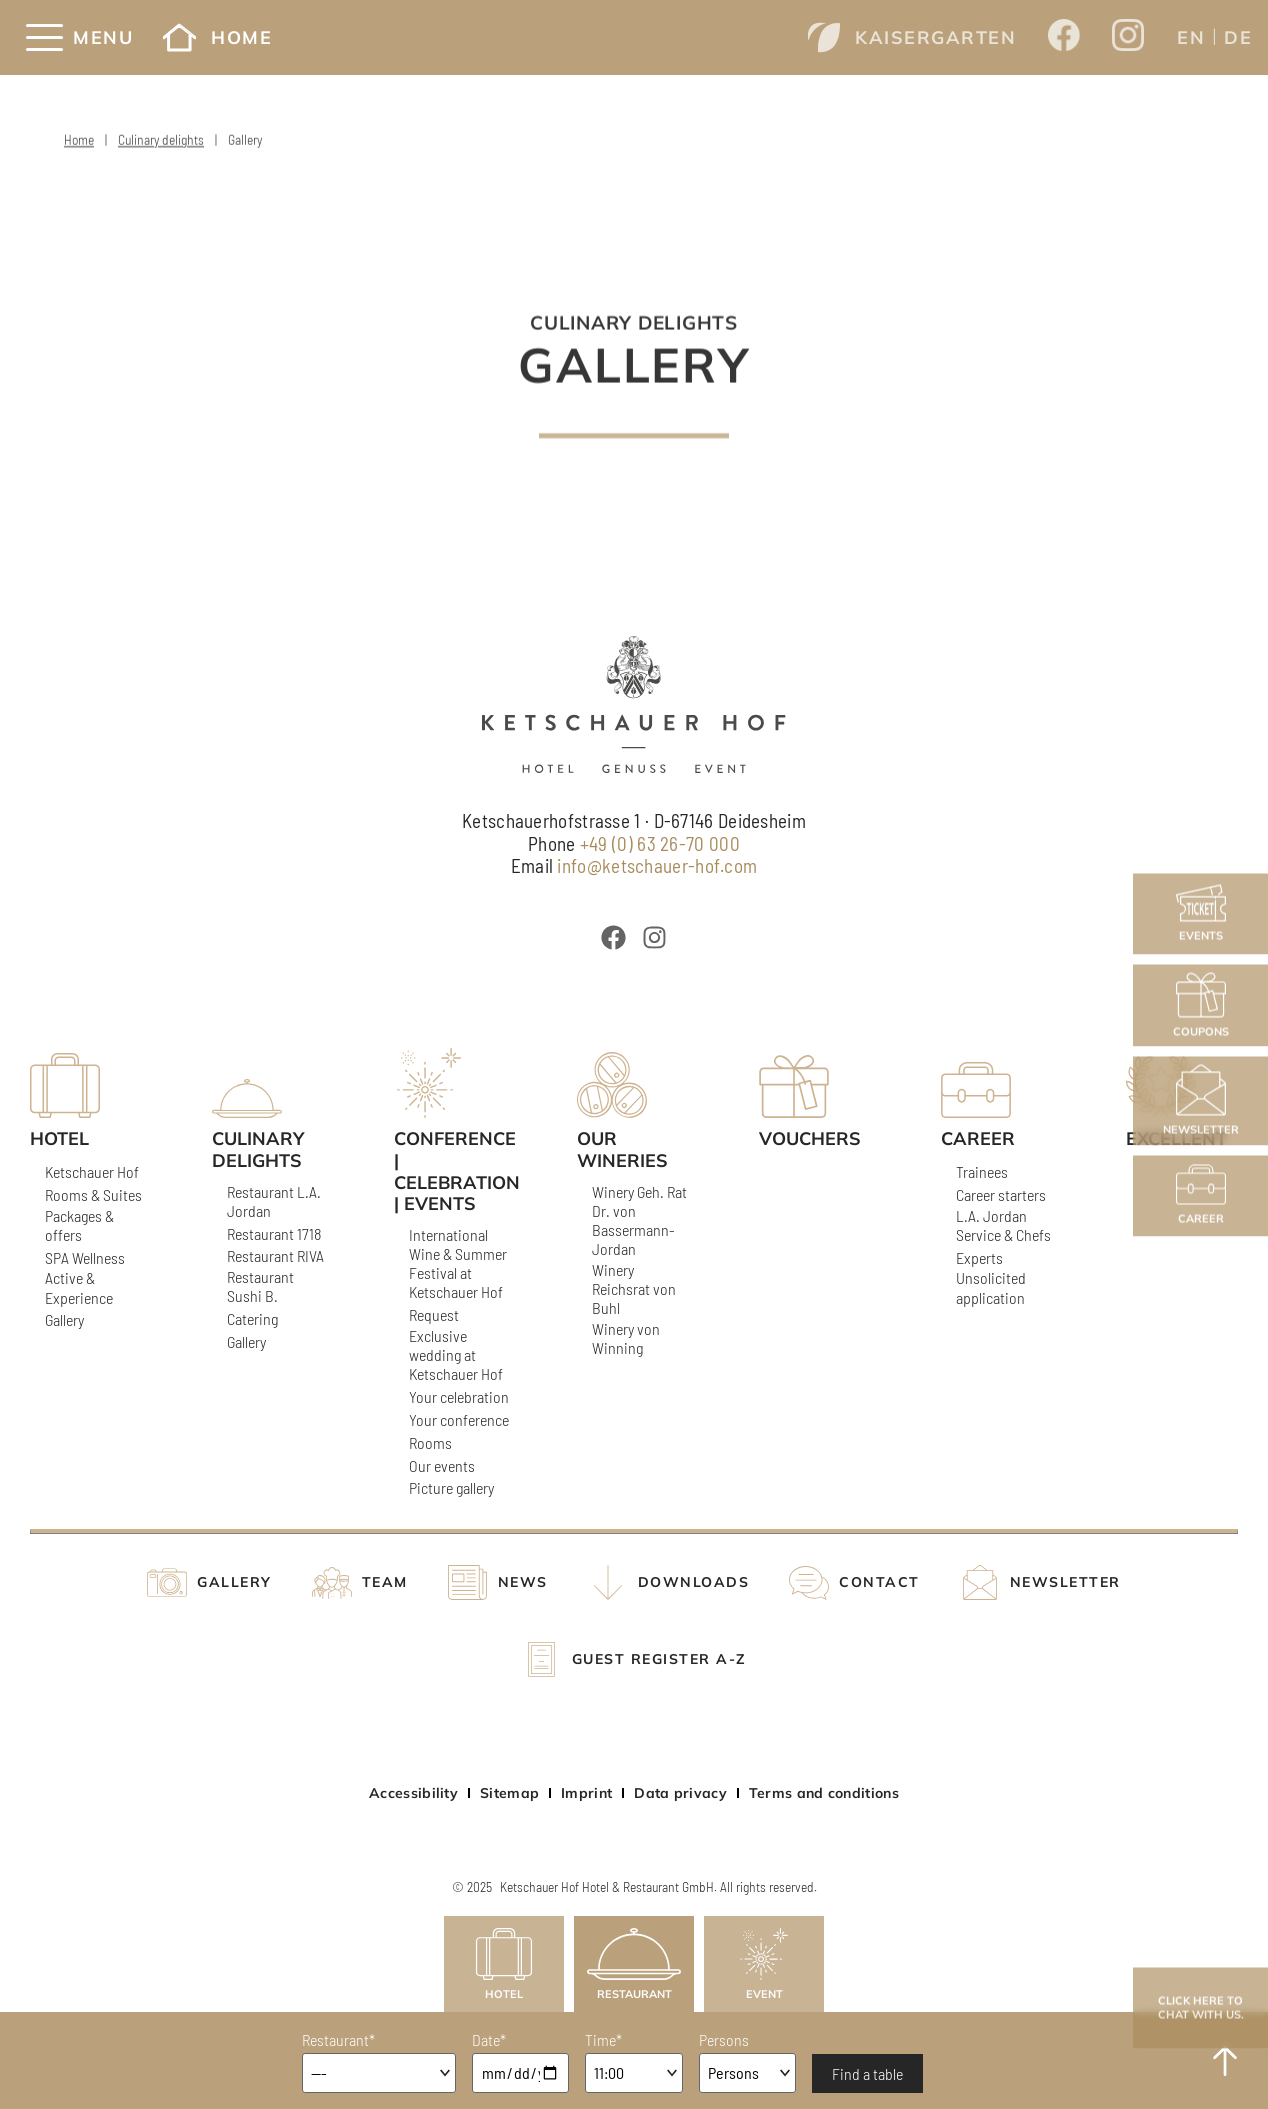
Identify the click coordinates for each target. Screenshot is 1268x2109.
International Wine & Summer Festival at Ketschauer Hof (458, 1263)
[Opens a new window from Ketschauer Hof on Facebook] (1064, 37)
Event (764, 1964)
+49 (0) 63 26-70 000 (660, 843)
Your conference (459, 1419)
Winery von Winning (626, 1338)
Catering (252, 1318)
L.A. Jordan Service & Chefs (1003, 1225)
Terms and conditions (824, 1793)
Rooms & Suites (93, 1194)
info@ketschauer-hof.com (657, 865)
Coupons (1201, 1005)
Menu (103, 38)
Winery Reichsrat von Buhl (634, 1288)
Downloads (694, 1582)
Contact (879, 1582)
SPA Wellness (85, 1257)
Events (1201, 913)
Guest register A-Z (659, 1659)
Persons (724, 2039)
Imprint (586, 1793)
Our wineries (622, 1149)
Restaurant (634, 1964)
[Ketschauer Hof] (633, 704)
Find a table (867, 2073)
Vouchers (810, 1139)
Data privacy (680, 1793)
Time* (603, 2039)
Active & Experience (79, 1287)
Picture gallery (451, 1487)
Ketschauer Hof (92, 1171)
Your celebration (459, 1396)
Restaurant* (338, 2039)
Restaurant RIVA (275, 1255)
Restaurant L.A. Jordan (274, 1201)
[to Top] (1225, 2061)
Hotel (504, 1964)
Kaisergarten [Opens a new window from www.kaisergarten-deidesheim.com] (912, 37)
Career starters (1001, 1194)
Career (1201, 1195)
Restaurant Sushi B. (260, 1286)
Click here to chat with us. (1201, 2007)
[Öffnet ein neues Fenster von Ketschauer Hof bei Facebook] (613, 937)
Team (385, 1582)
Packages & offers (79, 1225)
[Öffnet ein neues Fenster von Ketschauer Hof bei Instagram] (654, 937)
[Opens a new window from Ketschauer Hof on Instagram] (1128, 37)
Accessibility (413, 1793)
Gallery (64, 1319)
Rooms (430, 1442)
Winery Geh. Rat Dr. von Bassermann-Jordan (639, 1220)
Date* (489, 2039)
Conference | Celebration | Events (450, 1171)
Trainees (982, 1171)
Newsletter (1201, 1101)
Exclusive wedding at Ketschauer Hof (456, 1354)
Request (434, 1314)
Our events (442, 1465)
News (523, 1582)
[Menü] (44, 37)
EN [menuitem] (1191, 37)
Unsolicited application (991, 1287)
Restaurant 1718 (274, 1233)
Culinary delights (161, 143)
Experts (979, 1257)
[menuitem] (1191, 36)
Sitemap (509, 1793)
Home (217, 37)
